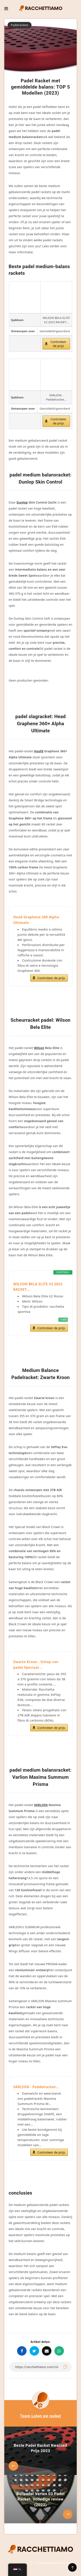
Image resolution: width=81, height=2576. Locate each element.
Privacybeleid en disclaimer (53, 2563)
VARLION (41, 1805)
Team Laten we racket (40, 2416)
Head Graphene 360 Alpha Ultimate (36, 920)
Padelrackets (19, 25)
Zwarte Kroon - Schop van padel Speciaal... (36, 1664)
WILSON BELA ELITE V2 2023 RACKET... (37, 1287)
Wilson (39, 1048)
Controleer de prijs (58, 344)
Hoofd (38, 751)
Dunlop (22, 502)
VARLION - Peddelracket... (36, 2086)
